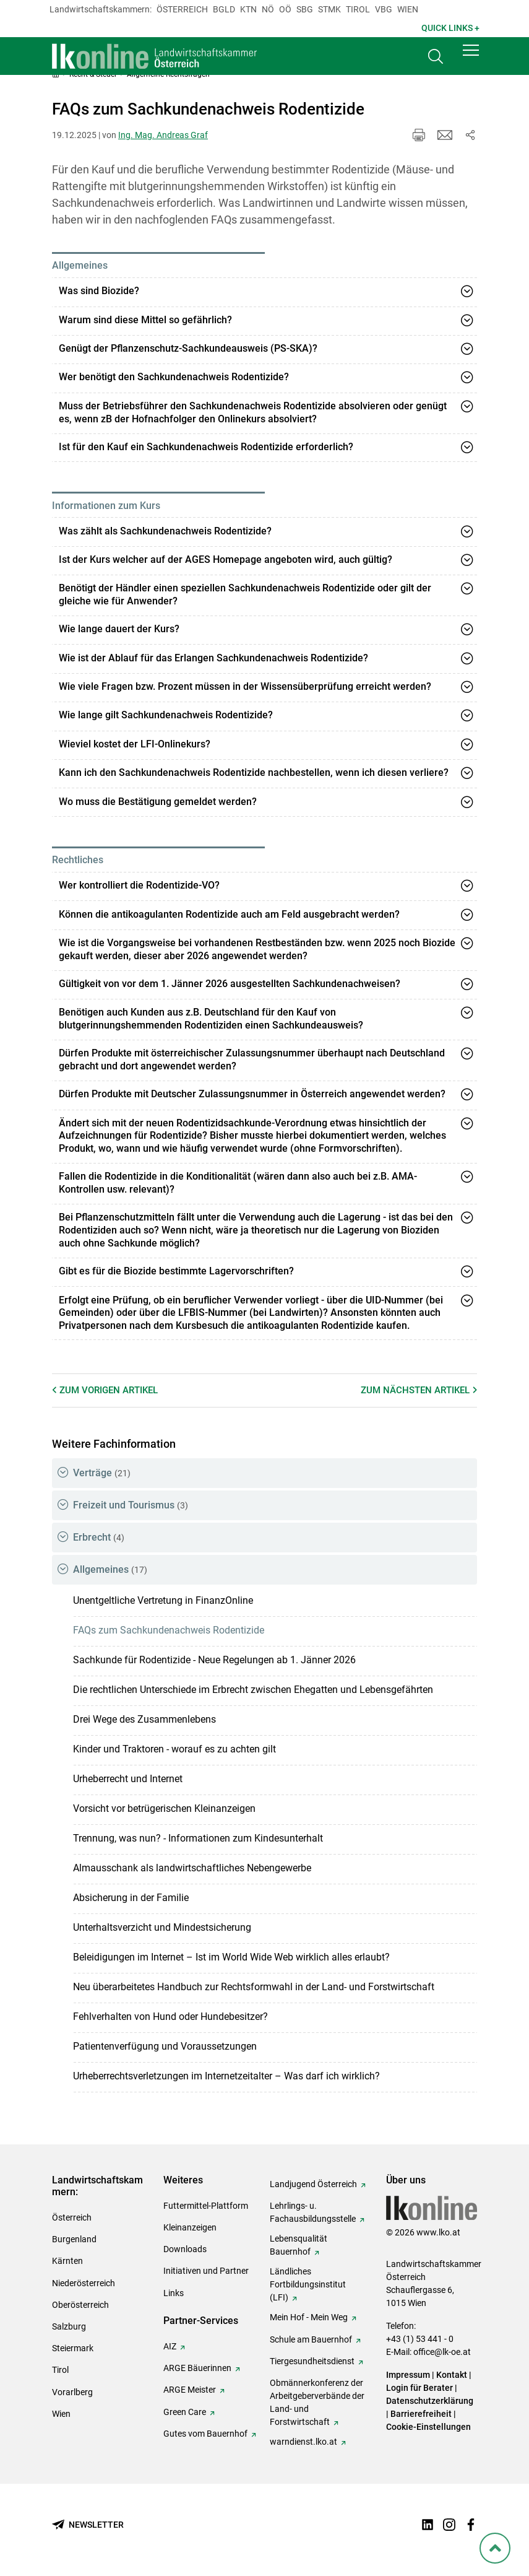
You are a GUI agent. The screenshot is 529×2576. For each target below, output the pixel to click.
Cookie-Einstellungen (428, 2427)
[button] (471, 57)
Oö (285, 9)
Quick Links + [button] (450, 28)
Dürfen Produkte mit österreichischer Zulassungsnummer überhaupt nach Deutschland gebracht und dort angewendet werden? (252, 1059)
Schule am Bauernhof (311, 2339)
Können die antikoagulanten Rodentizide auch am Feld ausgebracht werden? (229, 914)
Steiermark (72, 2348)
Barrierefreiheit (421, 2414)
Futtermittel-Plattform (205, 2206)
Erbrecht (98, 1537)
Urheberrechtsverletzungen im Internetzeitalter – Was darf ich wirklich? (226, 2076)
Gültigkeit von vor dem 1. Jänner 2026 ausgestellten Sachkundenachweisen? (229, 984)
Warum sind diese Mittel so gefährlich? (145, 320)
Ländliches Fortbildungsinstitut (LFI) (308, 2284)
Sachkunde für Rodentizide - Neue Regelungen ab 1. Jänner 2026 (214, 1660)
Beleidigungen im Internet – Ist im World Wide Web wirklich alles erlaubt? (231, 1957)
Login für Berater (419, 2388)
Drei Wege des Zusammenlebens (144, 1719)
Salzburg (69, 2326)
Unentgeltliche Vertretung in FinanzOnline (163, 1600)
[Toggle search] (435, 59)
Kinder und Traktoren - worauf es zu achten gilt (174, 1749)
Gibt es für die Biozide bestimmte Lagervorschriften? (176, 1271)
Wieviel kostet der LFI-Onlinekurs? (134, 744)
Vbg (383, 9)
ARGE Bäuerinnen (197, 2368)
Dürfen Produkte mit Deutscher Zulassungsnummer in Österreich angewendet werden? (252, 1094)
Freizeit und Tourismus (130, 1505)
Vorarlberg (72, 2392)
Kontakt (451, 2375)
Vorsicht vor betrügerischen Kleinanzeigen (164, 1808)
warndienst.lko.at (303, 2442)
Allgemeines (110, 1569)
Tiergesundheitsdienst (312, 2361)
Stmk (329, 9)
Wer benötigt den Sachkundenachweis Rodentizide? (174, 377)
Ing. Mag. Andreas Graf (163, 135)
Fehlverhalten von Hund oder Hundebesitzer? (170, 2016)
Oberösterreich (80, 2305)
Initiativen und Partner (206, 2271)
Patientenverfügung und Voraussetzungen (165, 2046)
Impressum (408, 2375)
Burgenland (74, 2239)
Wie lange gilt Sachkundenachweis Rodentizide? (166, 715)
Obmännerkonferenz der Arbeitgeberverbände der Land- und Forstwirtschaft (317, 2402)
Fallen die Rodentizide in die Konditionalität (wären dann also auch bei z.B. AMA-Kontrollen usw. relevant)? (238, 1182)
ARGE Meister (189, 2390)
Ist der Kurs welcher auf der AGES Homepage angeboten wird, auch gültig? (225, 559)
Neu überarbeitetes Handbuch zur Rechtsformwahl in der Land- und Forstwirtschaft (253, 1987)
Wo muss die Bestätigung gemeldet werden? (158, 801)
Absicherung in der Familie (131, 1898)
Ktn (248, 9)
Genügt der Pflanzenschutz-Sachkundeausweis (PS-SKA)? (188, 348)
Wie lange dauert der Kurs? (119, 629)
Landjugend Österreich (313, 2184)
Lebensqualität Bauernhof (298, 2245)
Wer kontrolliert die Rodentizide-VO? (139, 885)
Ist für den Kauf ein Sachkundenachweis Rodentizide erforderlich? (206, 447)
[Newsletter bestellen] (88, 2524)
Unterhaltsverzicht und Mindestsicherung (162, 1927)
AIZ (169, 2346)
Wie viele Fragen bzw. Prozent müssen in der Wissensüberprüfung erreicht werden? (245, 686)
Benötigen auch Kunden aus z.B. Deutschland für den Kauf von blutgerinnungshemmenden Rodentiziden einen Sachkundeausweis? (211, 1018)
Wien (407, 9)
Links (173, 2293)
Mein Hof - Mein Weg (309, 2317)
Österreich (182, 9)
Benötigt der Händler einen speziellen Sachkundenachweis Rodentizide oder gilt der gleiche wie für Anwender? (245, 594)
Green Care (184, 2412)
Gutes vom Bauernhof (205, 2434)
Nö (268, 9)
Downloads (185, 2249)
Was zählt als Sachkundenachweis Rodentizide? (165, 531)
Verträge (102, 1473)
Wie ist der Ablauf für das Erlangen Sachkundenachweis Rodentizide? (213, 658)
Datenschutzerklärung (429, 2401)
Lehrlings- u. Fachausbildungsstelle (313, 2212)
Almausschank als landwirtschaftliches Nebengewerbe (192, 1868)
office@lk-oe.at (442, 2352)
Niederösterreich (83, 2283)
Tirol (358, 9)
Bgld (224, 9)
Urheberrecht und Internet (128, 1779)
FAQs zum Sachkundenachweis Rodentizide (168, 1630)
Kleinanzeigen (190, 2227)
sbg (304, 9)
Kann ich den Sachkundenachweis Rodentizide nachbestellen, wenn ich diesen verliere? (254, 772)
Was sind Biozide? (99, 291)
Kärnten (67, 2261)
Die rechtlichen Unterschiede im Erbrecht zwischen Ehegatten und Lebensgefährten (253, 1689)
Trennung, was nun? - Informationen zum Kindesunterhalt (198, 1838)
